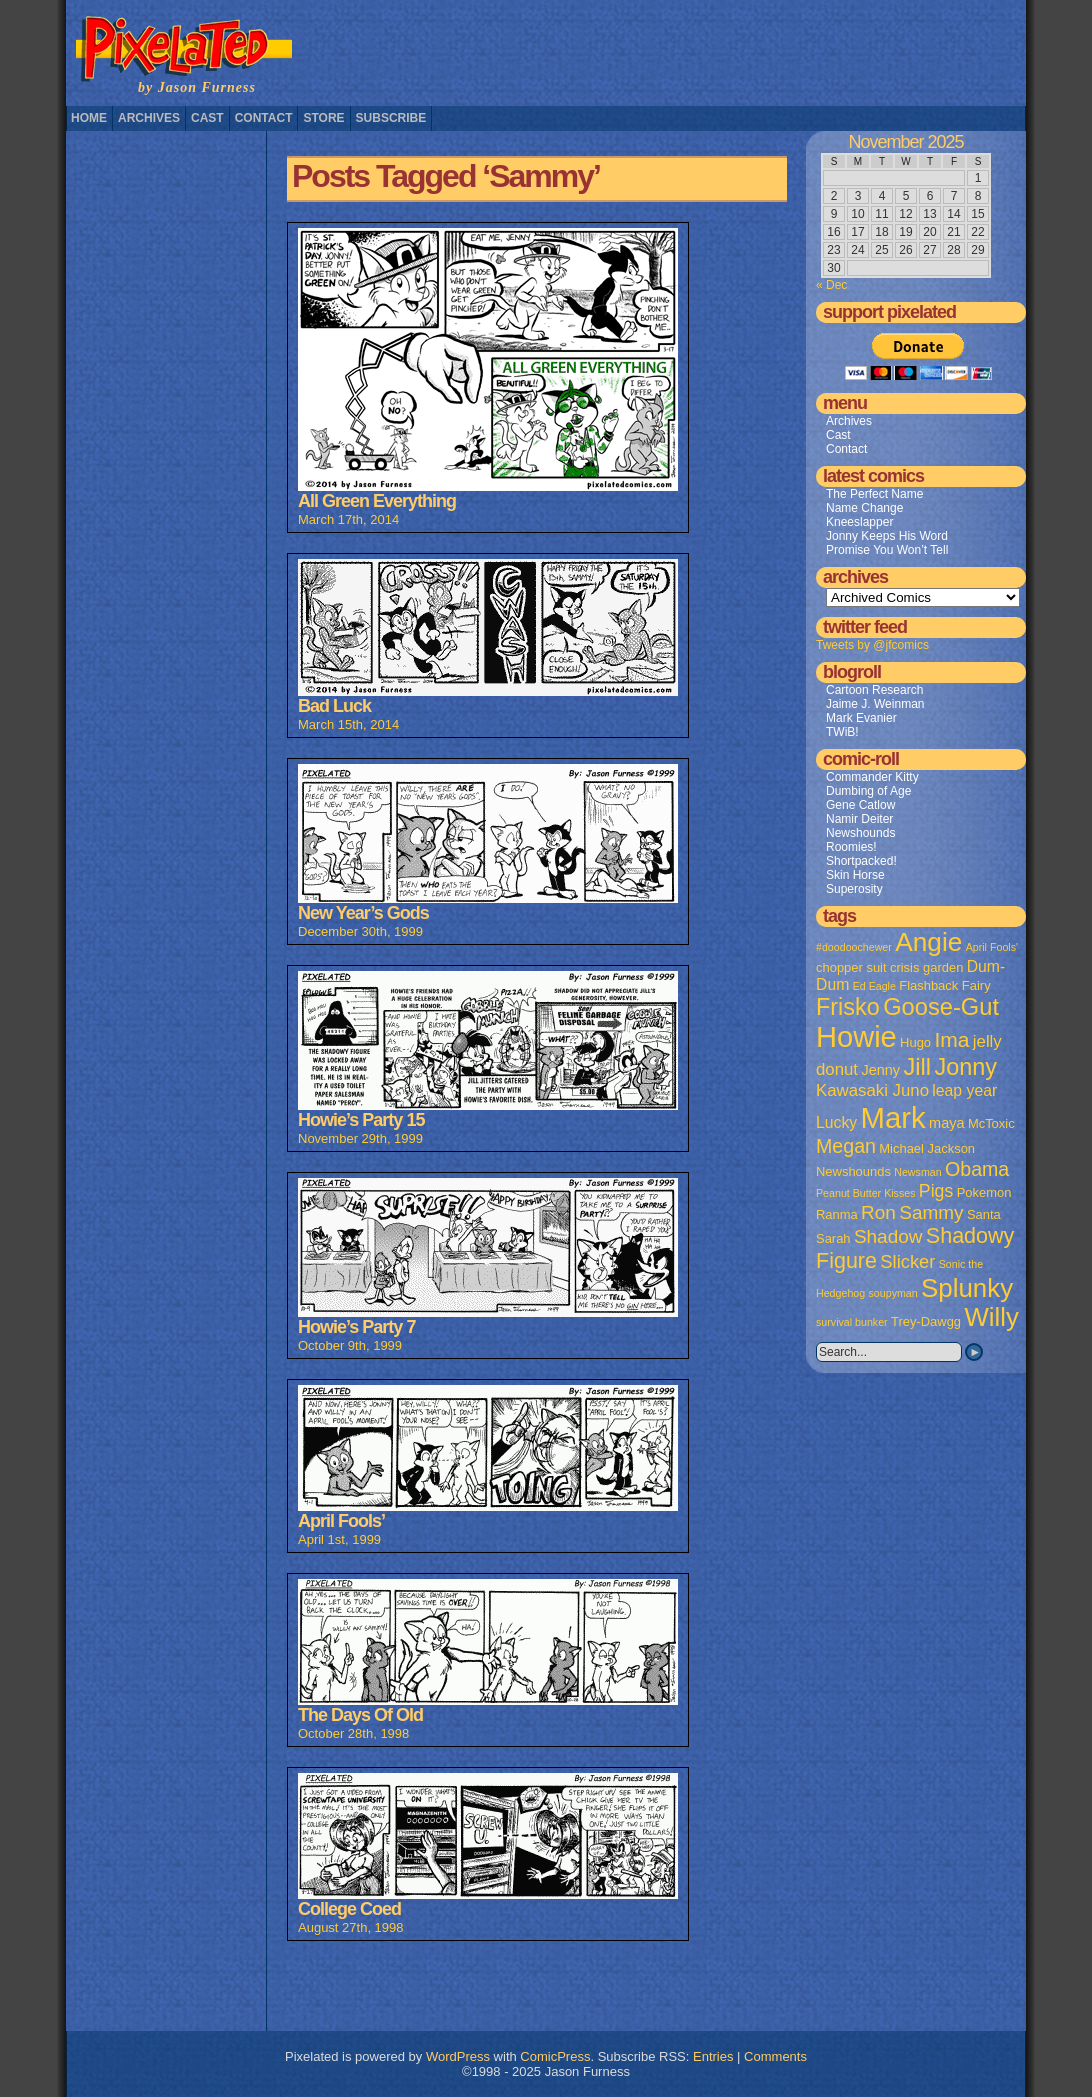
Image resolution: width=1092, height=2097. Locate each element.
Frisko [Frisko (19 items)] (848, 1007)
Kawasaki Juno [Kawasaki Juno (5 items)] (872, 1090)
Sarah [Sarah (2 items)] (833, 1238)
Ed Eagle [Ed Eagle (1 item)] (874, 986)
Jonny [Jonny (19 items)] (965, 1067)
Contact (264, 118)
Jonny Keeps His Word (887, 536)
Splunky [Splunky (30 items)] (967, 1288)
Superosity (854, 889)
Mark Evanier (861, 718)
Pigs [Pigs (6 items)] (936, 1191)
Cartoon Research (874, 690)
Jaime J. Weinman (875, 704)
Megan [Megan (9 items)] (846, 1146)
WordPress (458, 2056)
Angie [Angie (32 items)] (928, 942)
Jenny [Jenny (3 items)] (880, 1070)
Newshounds (860, 833)
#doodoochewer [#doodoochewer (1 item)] (854, 947)
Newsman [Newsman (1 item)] (917, 1172)
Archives (149, 118)
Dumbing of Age (868, 791)
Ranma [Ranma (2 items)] (837, 1214)
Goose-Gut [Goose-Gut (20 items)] (941, 1007)
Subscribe (391, 118)
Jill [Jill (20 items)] (917, 1067)
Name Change (864, 508)
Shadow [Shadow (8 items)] (888, 1236)
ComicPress (555, 2056)
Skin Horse (855, 875)
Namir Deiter (859, 819)
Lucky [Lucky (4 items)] (836, 1122)
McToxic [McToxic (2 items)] (991, 1123)
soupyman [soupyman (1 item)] (893, 1293)
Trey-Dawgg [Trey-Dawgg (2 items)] (926, 1321)
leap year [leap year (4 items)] (964, 1090)
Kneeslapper (859, 522)
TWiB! (842, 732)
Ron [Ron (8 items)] (878, 1212)
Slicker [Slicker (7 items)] (907, 1261)
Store (323, 118)
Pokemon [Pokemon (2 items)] (984, 1192)
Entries (713, 2056)
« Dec (831, 285)
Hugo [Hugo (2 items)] (915, 1042)
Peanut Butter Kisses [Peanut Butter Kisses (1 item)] (866, 1193)
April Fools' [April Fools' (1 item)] (992, 947)
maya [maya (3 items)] (946, 1123)
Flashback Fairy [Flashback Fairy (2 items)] (944, 985)
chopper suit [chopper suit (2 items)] (851, 967)
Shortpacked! (861, 861)
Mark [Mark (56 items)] (893, 1117)
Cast (207, 118)
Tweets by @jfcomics (872, 645)
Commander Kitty (872, 777)
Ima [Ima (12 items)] (951, 1039)
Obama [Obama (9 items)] (977, 1169)
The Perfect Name (874, 494)
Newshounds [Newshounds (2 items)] (853, 1171)
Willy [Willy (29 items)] (991, 1317)
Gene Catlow (860, 805)
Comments (775, 2056)
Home (89, 118)
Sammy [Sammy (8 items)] (931, 1212)
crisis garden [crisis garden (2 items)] (926, 967)
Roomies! (851, 847)
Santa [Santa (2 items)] (984, 1214)
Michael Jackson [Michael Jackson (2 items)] (927, 1148)
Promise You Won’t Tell (887, 550)
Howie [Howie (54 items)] (856, 1037)
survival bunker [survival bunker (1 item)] (852, 1322)
